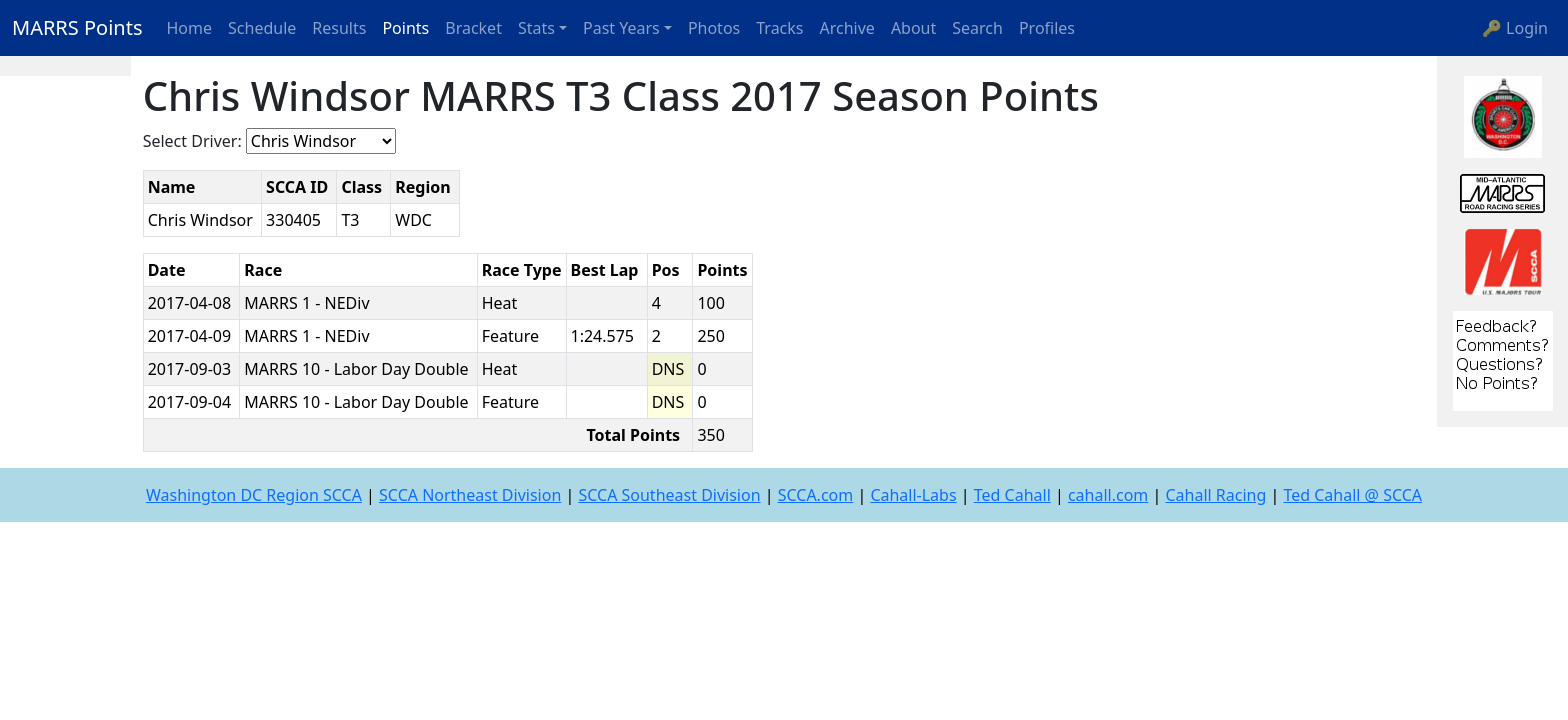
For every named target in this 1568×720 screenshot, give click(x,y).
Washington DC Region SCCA (254, 495)
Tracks (779, 28)
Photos (714, 28)
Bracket (473, 28)
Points (405, 28)
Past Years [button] (621, 28)
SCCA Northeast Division (470, 495)
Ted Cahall (1012, 495)
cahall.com (1108, 495)
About (913, 28)
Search (977, 28)
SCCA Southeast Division (669, 495)
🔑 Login (1515, 28)
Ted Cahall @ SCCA (1352, 495)
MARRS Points (77, 27)
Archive (847, 28)
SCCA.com (816, 495)
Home (190, 28)
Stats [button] (536, 28)
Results (339, 28)
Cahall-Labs (913, 495)
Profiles (1047, 28)
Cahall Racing (1215, 495)
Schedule (262, 28)
